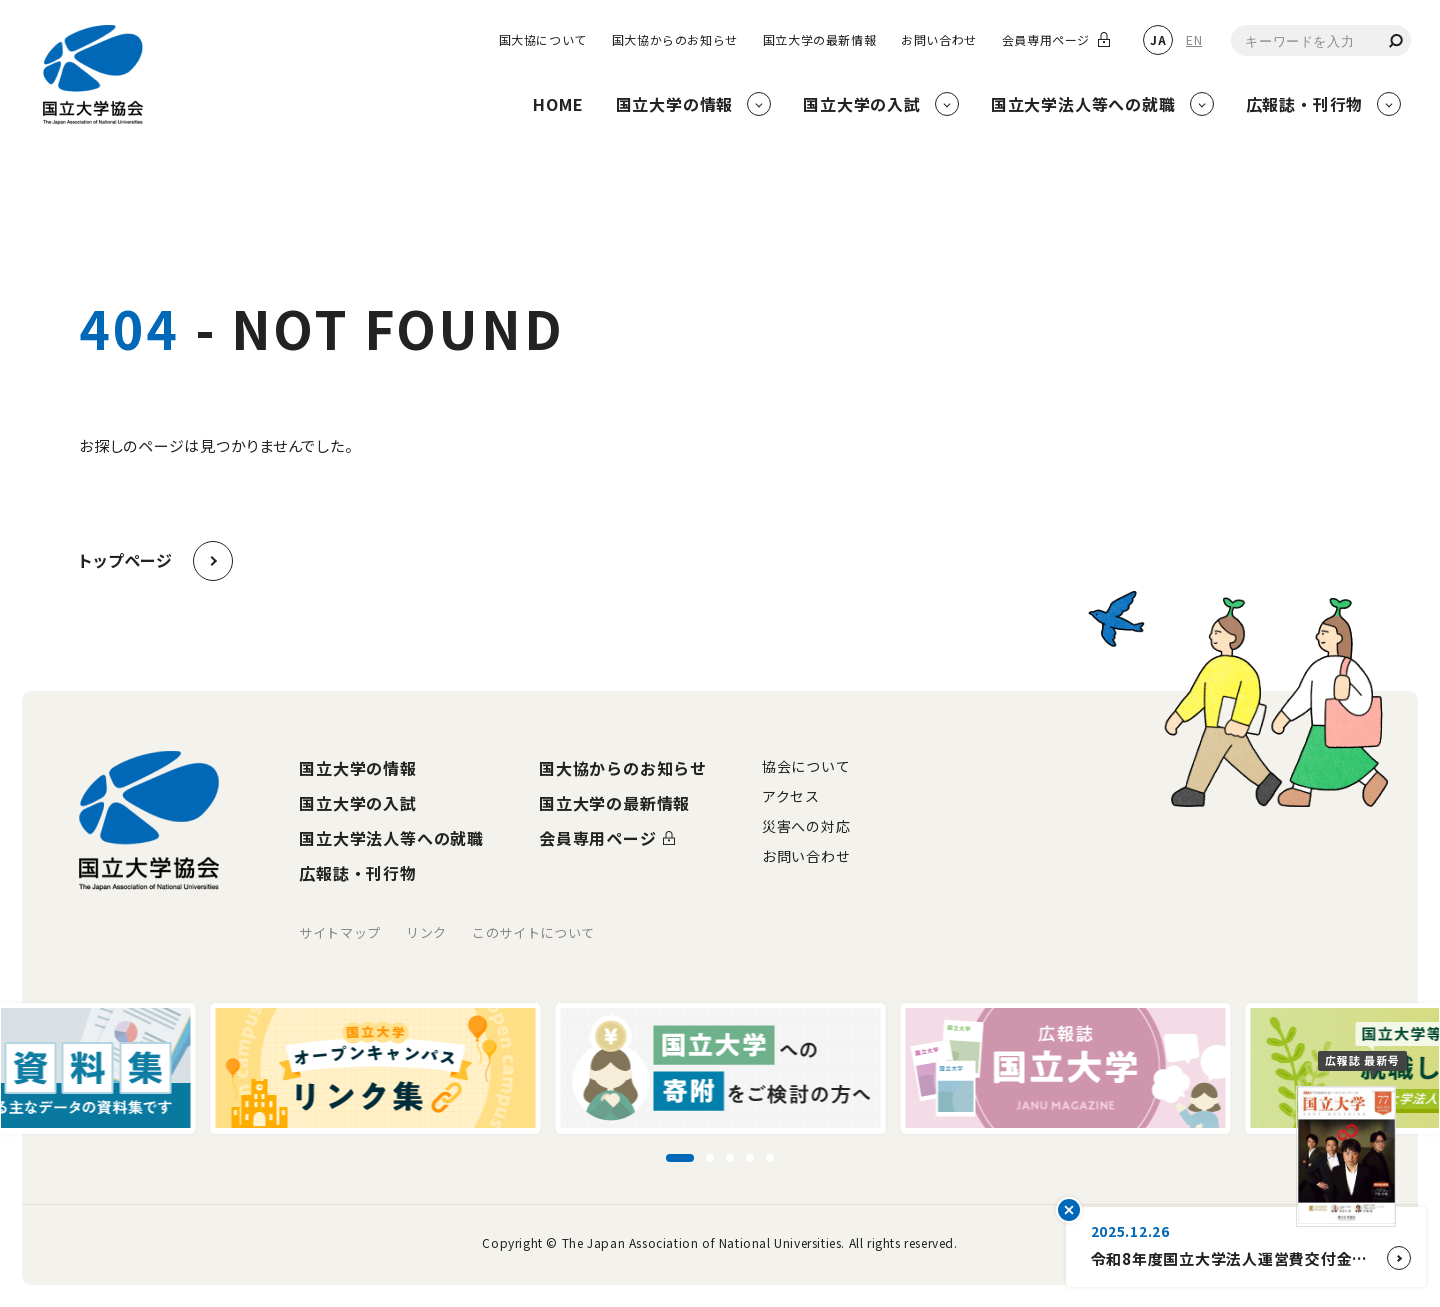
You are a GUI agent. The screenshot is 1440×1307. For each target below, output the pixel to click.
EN (1194, 39)
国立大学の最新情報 (819, 40)
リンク (426, 932)
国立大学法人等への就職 (391, 838)
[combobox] (1321, 40)
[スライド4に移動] (750, 1158)
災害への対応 (806, 826)
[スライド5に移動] (770, 1158)
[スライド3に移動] (730, 1158)
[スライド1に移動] (680, 1158)
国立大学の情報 (358, 768)
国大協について (543, 40)
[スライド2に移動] (710, 1158)
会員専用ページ (1046, 40)
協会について (806, 766)
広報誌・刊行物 (358, 873)
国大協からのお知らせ (675, 40)
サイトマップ (340, 932)
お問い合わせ (939, 40)
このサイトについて (533, 932)
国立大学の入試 (358, 803)
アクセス (791, 796)
